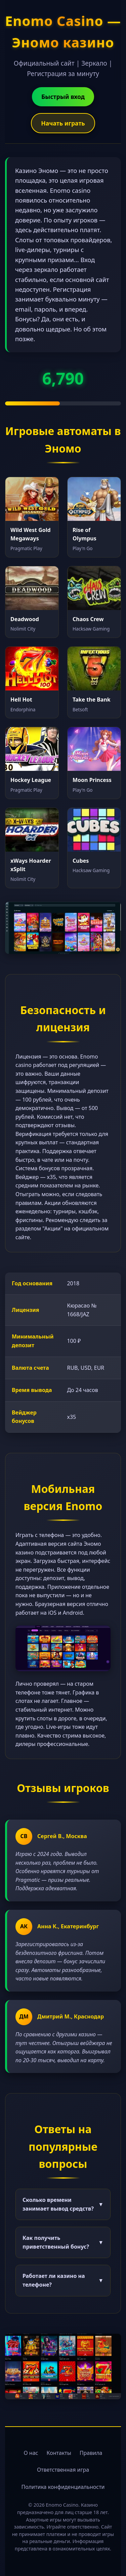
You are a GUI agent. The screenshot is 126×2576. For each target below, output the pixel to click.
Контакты (58, 2453)
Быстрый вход (63, 97)
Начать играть (63, 123)
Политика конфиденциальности (62, 2487)
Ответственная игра (63, 2469)
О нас (31, 2453)
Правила (91, 2453)
